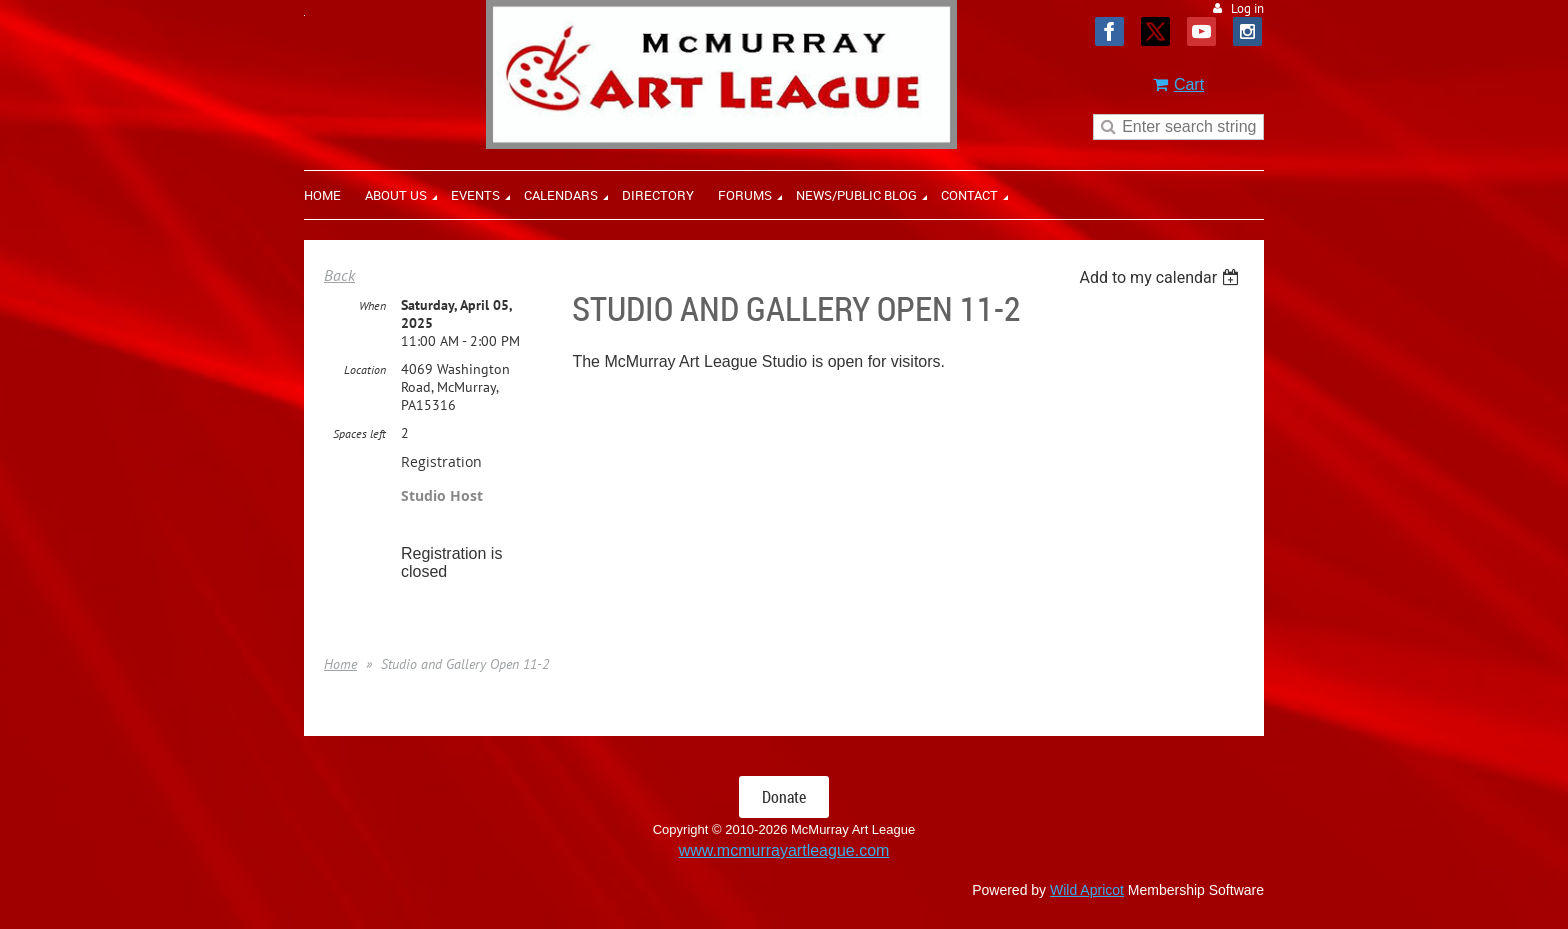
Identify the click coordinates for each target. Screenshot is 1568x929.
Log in (1247, 8)
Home (340, 664)
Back (339, 275)
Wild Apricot (1087, 890)
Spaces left (359, 433)
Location (365, 369)
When (372, 305)
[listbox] (1161, 277)
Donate (784, 797)
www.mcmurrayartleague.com (784, 850)
